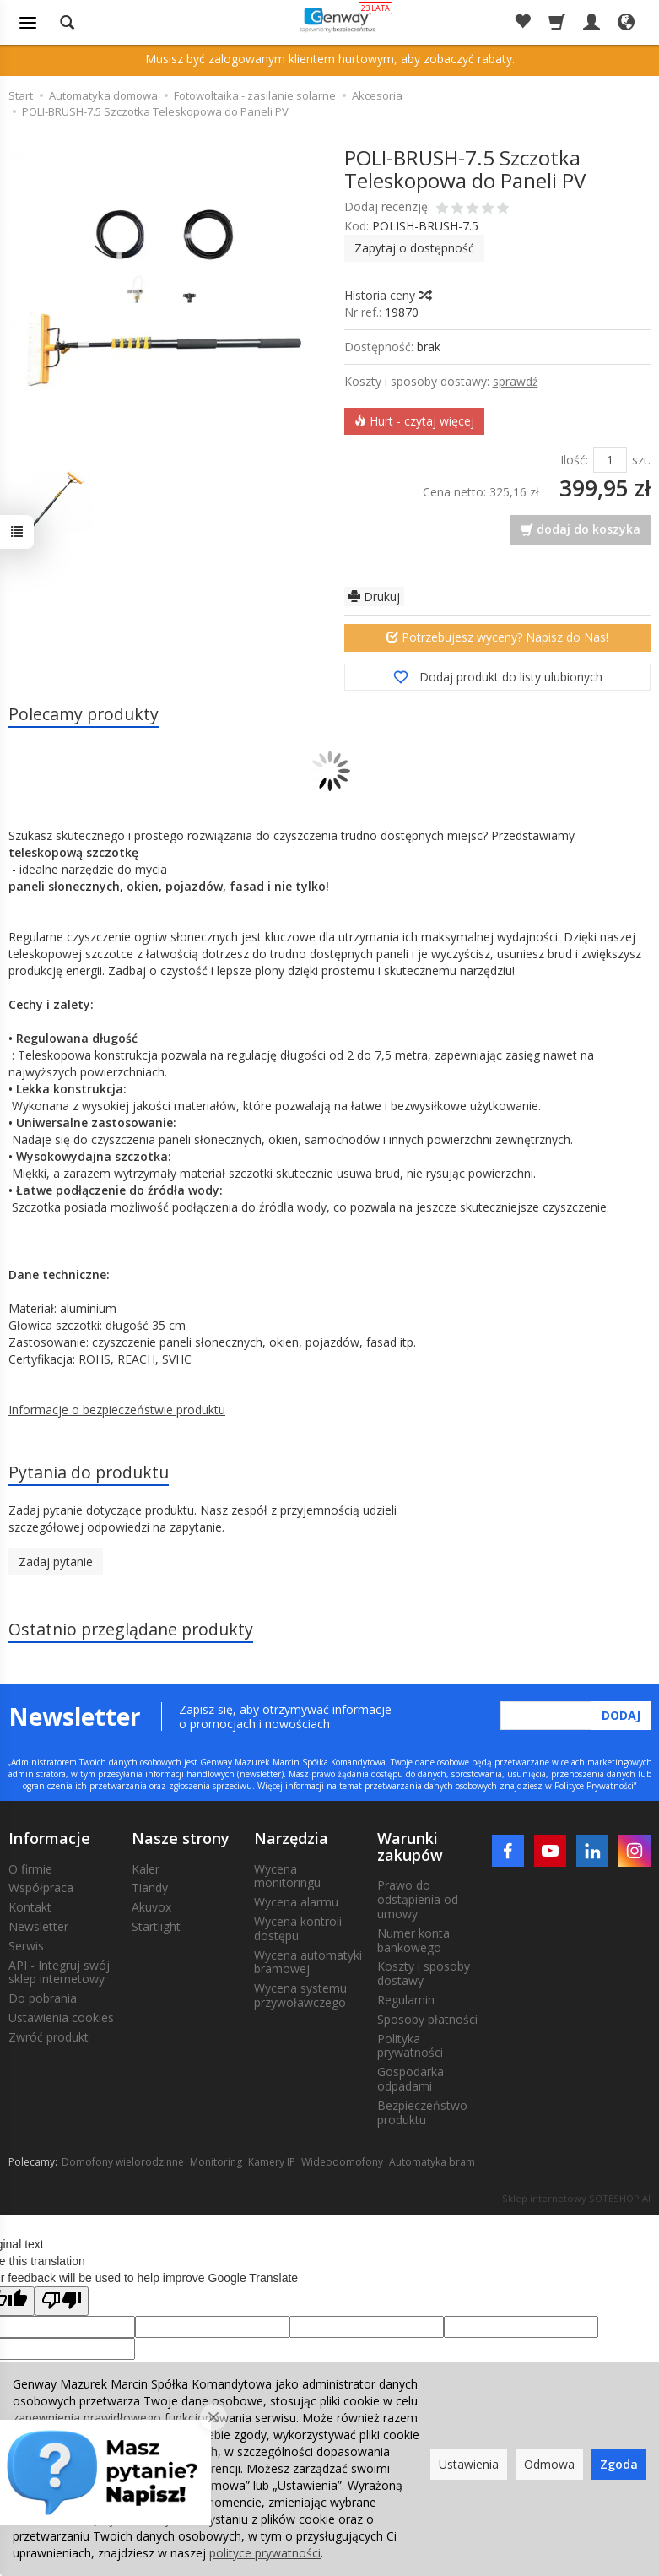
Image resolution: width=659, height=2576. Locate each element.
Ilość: (574, 460)
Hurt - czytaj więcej (414, 421)
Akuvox (151, 1907)
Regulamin (406, 2000)
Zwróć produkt (48, 2037)
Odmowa (549, 2464)
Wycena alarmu (296, 1902)
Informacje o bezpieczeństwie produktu (116, 1410)
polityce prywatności (265, 2553)
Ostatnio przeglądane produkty (130, 1629)
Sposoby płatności (427, 2019)
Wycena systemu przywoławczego (300, 1995)
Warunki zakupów (410, 1846)
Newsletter (38, 1926)
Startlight (156, 1926)
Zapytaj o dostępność (414, 248)
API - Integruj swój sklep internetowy (59, 1972)
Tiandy (150, 1887)
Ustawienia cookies (61, 2017)
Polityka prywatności (410, 2046)
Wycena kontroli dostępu (298, 1928)
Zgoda (619, 2464)
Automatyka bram (432, 2162)
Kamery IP (271, 2162)
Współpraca (40, 1887)
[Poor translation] (62, 2301)
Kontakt (29, 1907)
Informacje (49, 1838)
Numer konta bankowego (413, 1940)
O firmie (30, 1869)
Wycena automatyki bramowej (308, 1962)
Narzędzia (291, 1838)
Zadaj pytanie (56, 1562)
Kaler (145, 1869)
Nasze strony (181, 1838)
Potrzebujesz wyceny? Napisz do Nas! (497, 637)
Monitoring (216, 2162)
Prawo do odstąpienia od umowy (417, 1899)
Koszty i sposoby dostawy (423, 1973)
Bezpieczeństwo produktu (422, 2112)
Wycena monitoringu (287, 1876)
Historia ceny (387, 295)
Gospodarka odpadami (410, 2079)
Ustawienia (469, 2464)
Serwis (26, 1946)
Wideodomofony (342, 2162)
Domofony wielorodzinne (123, 2162)
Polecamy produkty (83, 713)
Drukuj (374, 596)
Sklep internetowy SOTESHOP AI (576, 2198)
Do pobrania (42, 1998)
